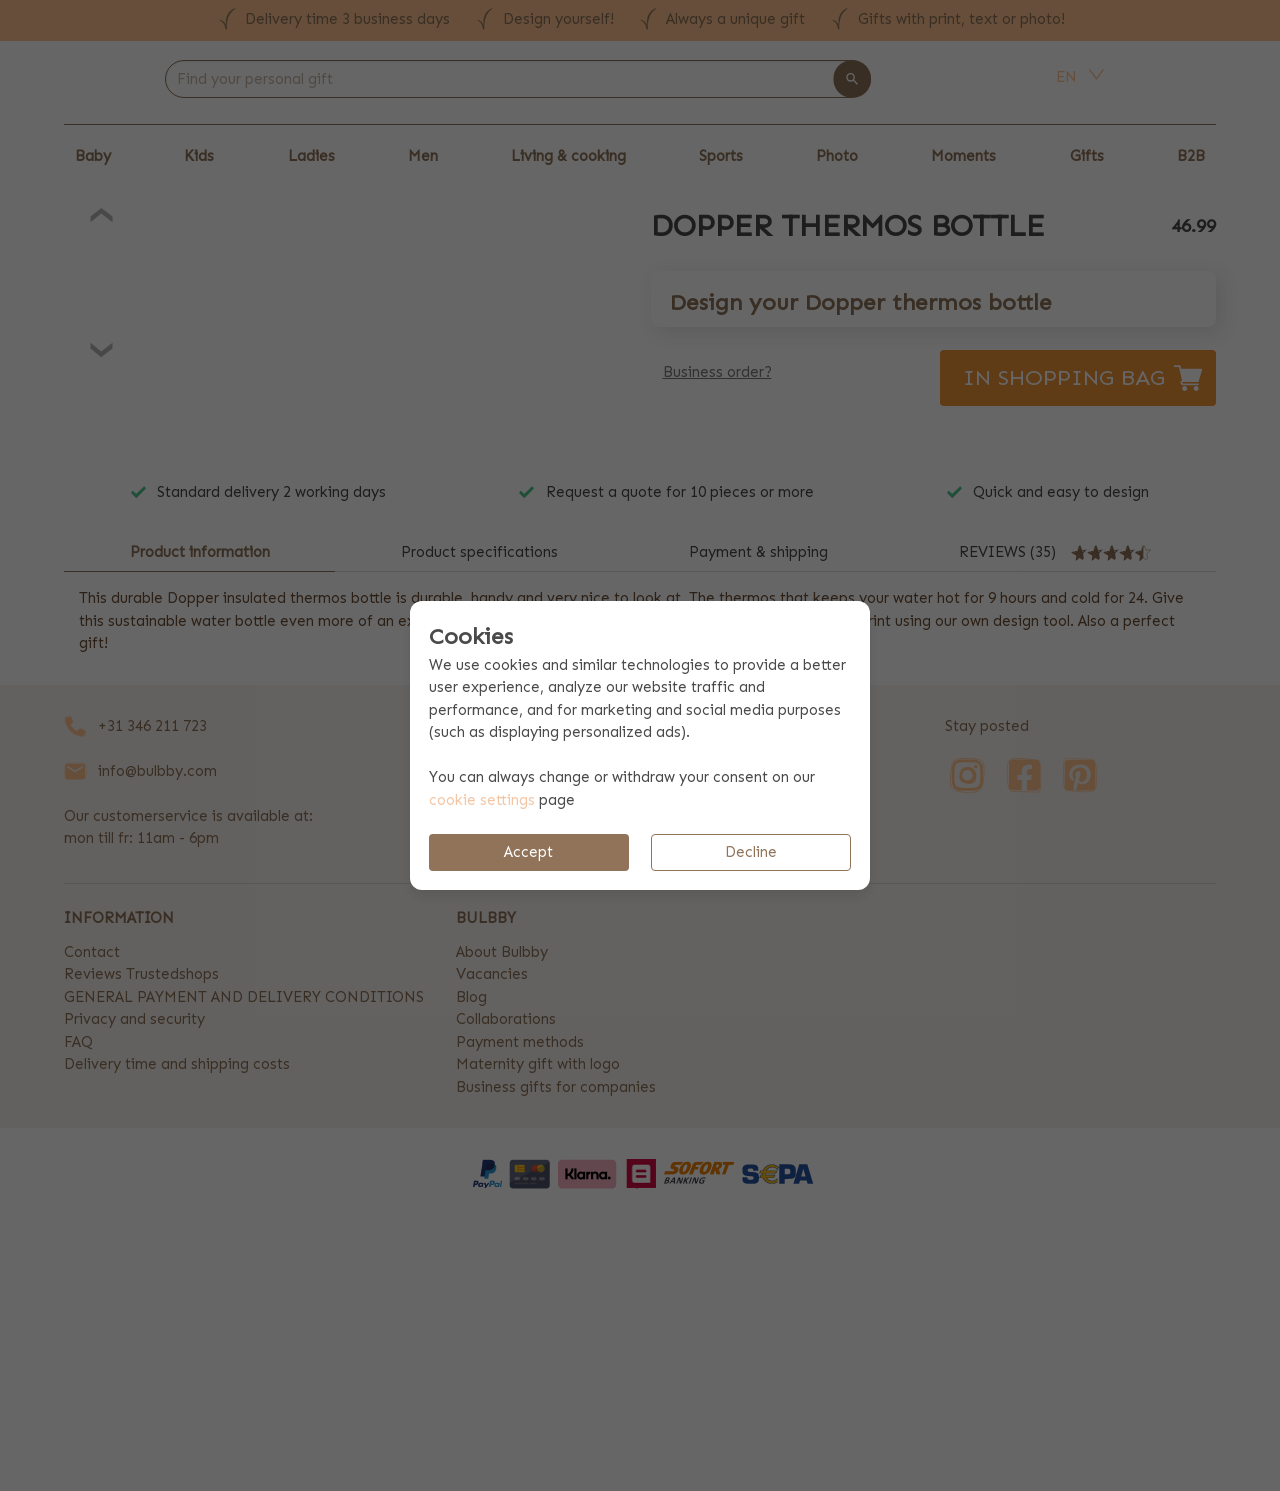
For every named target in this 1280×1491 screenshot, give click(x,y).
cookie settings (482, 800)
